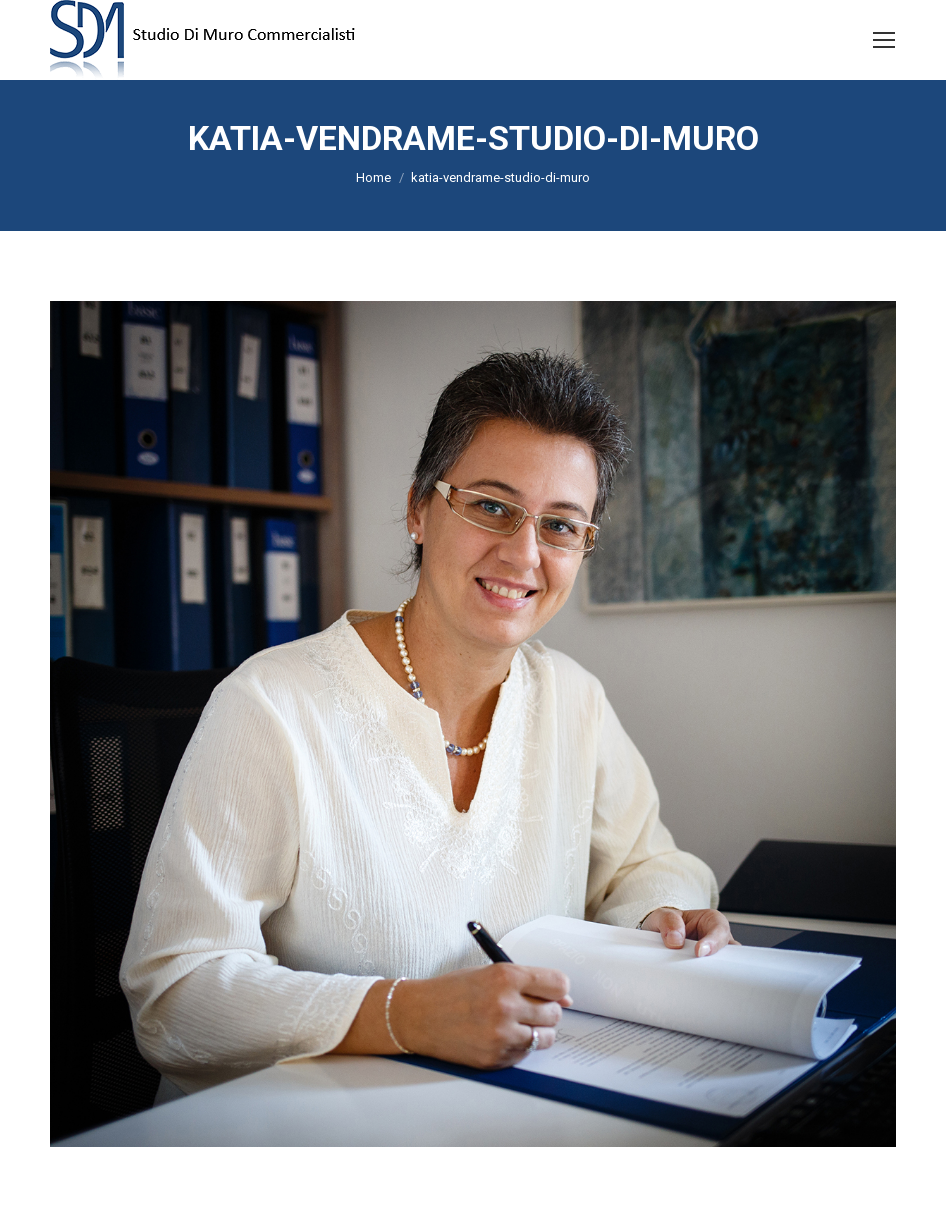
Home (373, 177)
